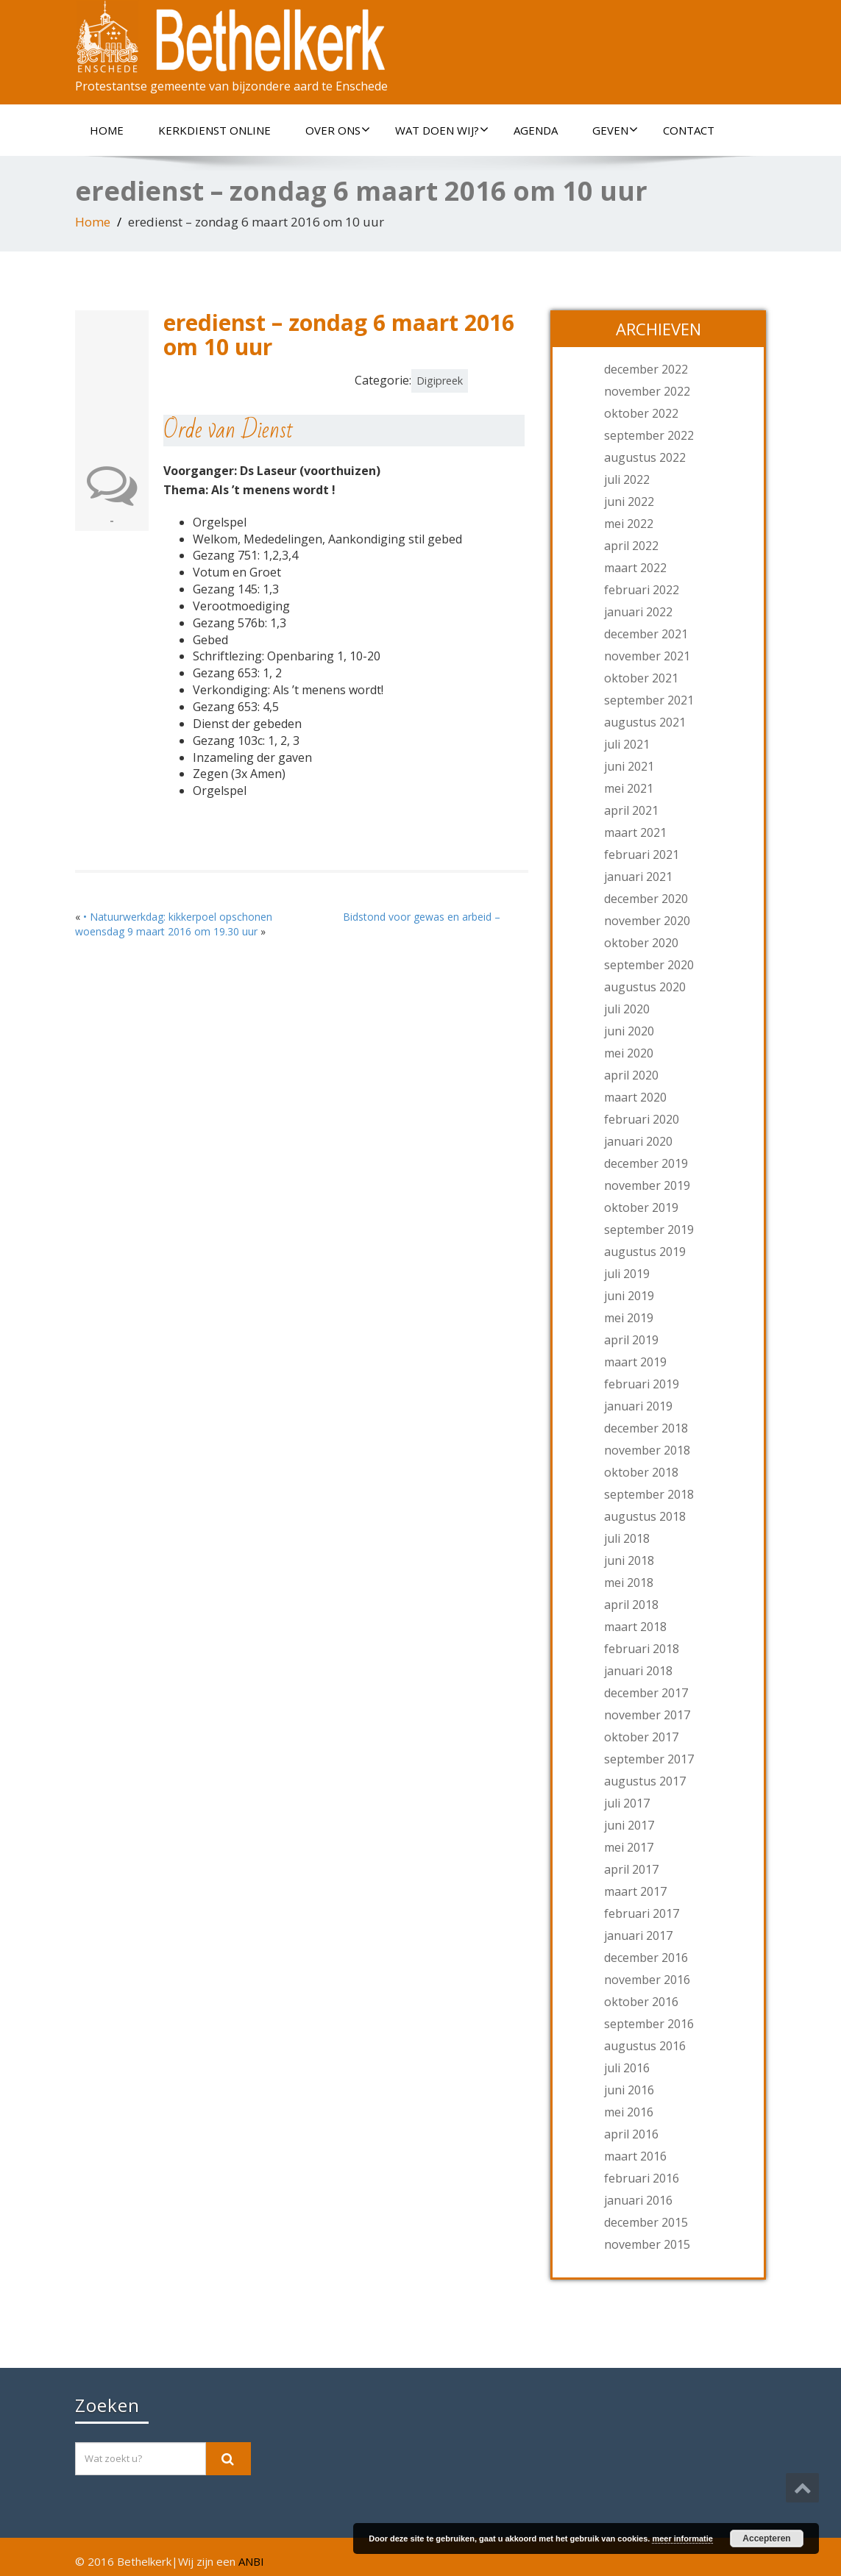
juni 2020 (629, 1031)
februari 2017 (641, 1913)
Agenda (536, 130)
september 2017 (649, 1759)
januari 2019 (638, 1406)
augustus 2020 (645, 987)
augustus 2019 (645, 1251)
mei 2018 (628, 1582)
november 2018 (647, 1450)
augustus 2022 (645, 457)
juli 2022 (627, 479)
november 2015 (647, 2244)
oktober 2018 (641, 1472)
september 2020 (649, 964)
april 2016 (631, 2134)
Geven (615, 130)
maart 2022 (635, 567)
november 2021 (647, 656)
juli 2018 (627, 1538)
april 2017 (631, 1869)
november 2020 (647, 920)
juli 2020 (627, 1009)
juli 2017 (627, 1803)
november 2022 (647, 391)
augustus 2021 (645, 722)
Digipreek (439, 381)
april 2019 (631, 1339)
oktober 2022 (641, 413)
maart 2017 (635, 1891)
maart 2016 (635, 2156)
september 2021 (649, 700)
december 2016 (646, 1957)
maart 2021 (635, 832)
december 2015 (646, 2222)
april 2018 (631, 1604)
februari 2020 (641, 1119)
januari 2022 (638, 611)
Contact (688, 130)
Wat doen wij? (442, 130)
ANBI (251, 2561)
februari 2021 (641, 854)
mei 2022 (628, 523)
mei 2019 (628, 1317)
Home (107, 130)
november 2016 (647, 1979)
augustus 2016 (645, 2045)
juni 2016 (629, 2090)
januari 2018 (638, 1670)
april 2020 (631, 1075)
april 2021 (631, 810)
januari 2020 (638, 1141)
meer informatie (682, 2538)
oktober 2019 (641, 1207)
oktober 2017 (641, 1737)
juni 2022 (629, 501)
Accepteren (766, 2538)
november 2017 (647, 1715)
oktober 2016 (641, 2001)
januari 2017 (638, 1935)
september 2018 (649, 1494)
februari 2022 (641, 589)
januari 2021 (638, 876)
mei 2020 (628, 1053)
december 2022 (646, 369)
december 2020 (646, 898)
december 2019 (646, 1163)
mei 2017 (628, 1847)
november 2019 (647, 1185)
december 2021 (646, 634)
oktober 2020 (641, 942)
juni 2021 (629, 766)
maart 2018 (635, 1626)
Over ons (337, 130)
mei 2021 (628, 788)
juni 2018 (629, 1560)
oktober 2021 (641, 678)
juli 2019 (627, 1273)
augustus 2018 (645, 1516)
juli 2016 (627, 2068)
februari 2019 (641, 1384)
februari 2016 (641, 2178)
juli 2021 (627, 744)
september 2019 (649, 1229)
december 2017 (646, 1692)
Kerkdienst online (214, 130)
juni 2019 (629, 1295)
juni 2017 (629, 1825)
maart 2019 (635, 1362)
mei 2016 (628, 2112)
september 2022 (649, 435)
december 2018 (646, 1428)
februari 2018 (641, 1648)
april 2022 (631, 545)
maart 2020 (635, 1097)
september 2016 (649, 2023)
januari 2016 (638, 2200)
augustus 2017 (645, 1781)
